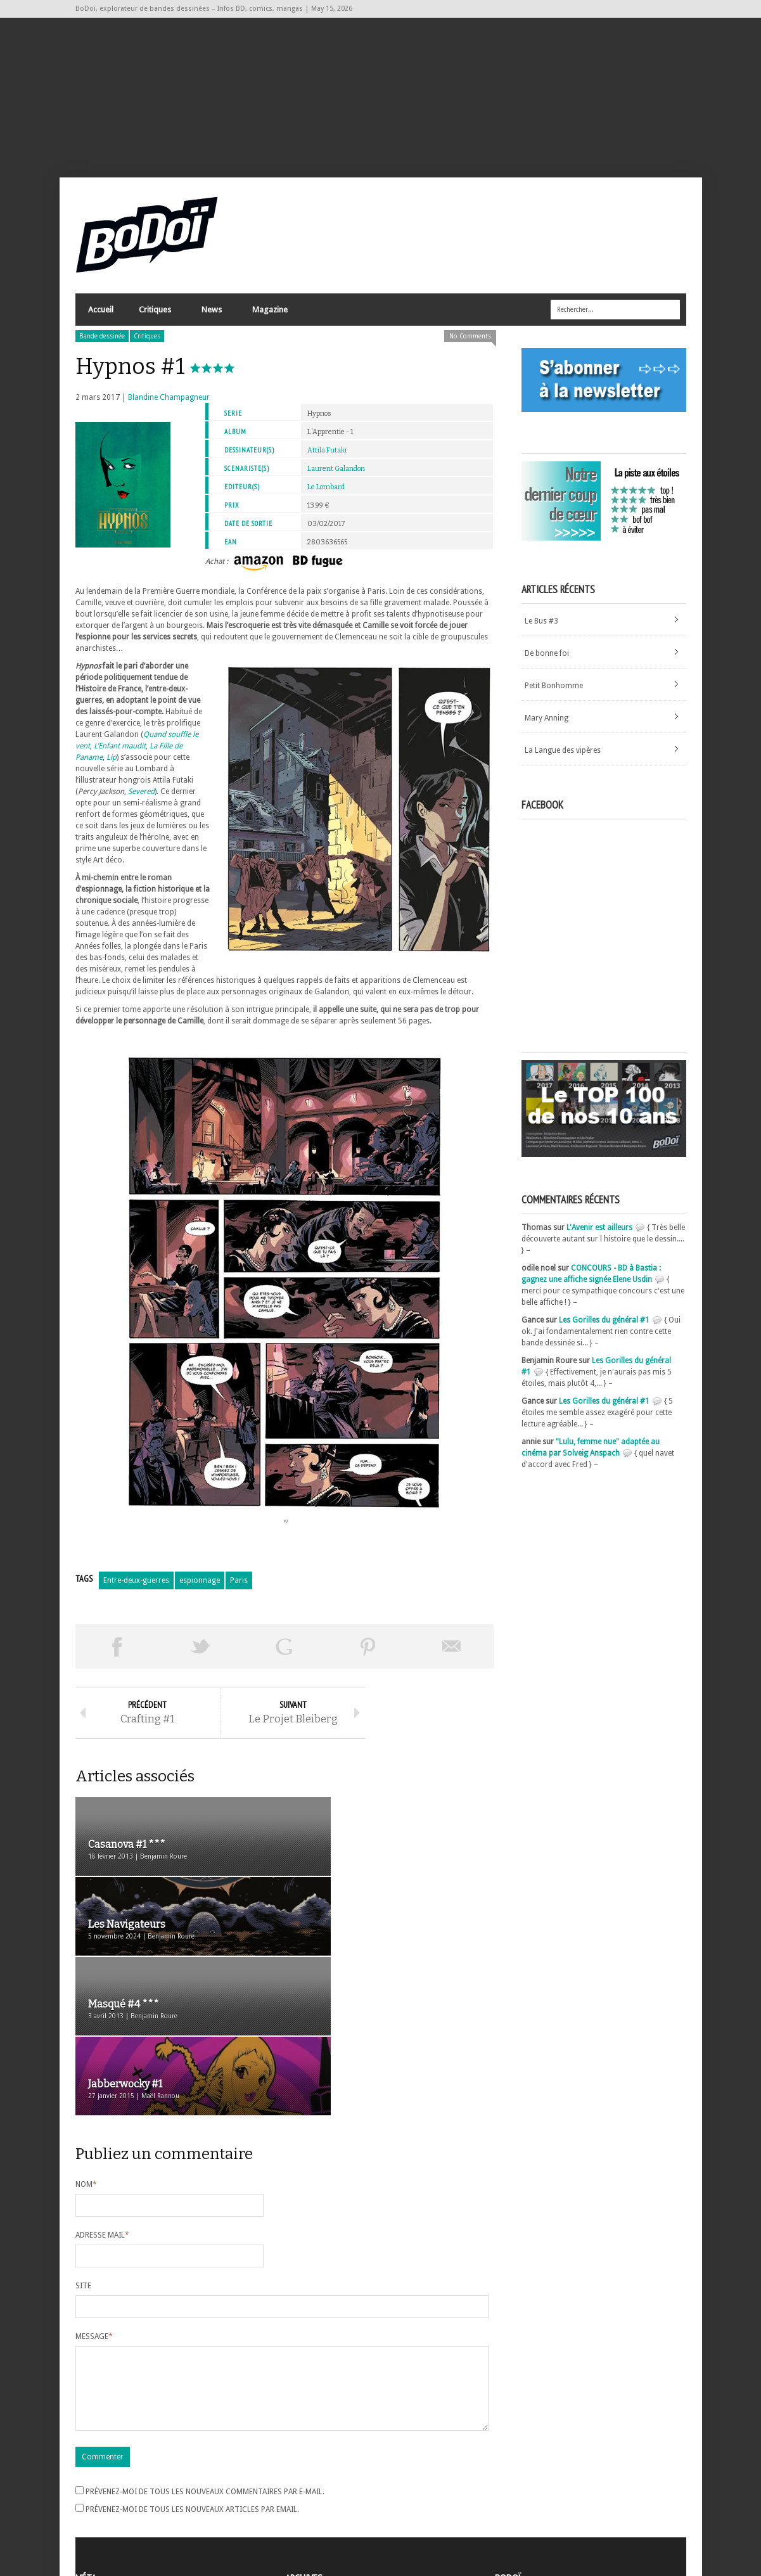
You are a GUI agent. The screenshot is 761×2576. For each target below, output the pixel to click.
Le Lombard (326, 494)
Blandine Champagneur (169, 404)
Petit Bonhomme (554, 693)
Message (94, 2186)
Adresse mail (102, 2085)
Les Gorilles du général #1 (604, 1327)
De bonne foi (547, 661)
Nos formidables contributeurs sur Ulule (568, 2513)
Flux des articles (110, 2496)
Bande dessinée (102, 343)
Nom (86, 2034)
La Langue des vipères (563, 757)
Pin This (368, 1654)
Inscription (94, 2474)
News (211, 320)
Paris (239, 1588)
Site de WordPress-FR (112, 2519)
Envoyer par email (452, 1654)
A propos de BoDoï (531, 2472)
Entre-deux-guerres (136, 1588)
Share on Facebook (117, 1654)
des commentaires (115, 2508)
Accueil (100, 317)
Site (83, 2136)
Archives (299, 2474)
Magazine (269, 320)
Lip (111, 764)
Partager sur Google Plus (284, 1654)
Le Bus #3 (541, 628)
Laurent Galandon (336, 476)
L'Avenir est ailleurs (599, 1235)
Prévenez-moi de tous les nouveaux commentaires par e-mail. (205, 2357)
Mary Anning (546, 725)
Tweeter (201, 1654)
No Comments (470, 343)
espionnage (199, 1588)
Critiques (154, 320)
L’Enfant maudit (120, 753)
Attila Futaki (327, 458)
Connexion (94, 2485)
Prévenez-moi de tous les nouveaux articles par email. (192, 2375)
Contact (512, 2493)
